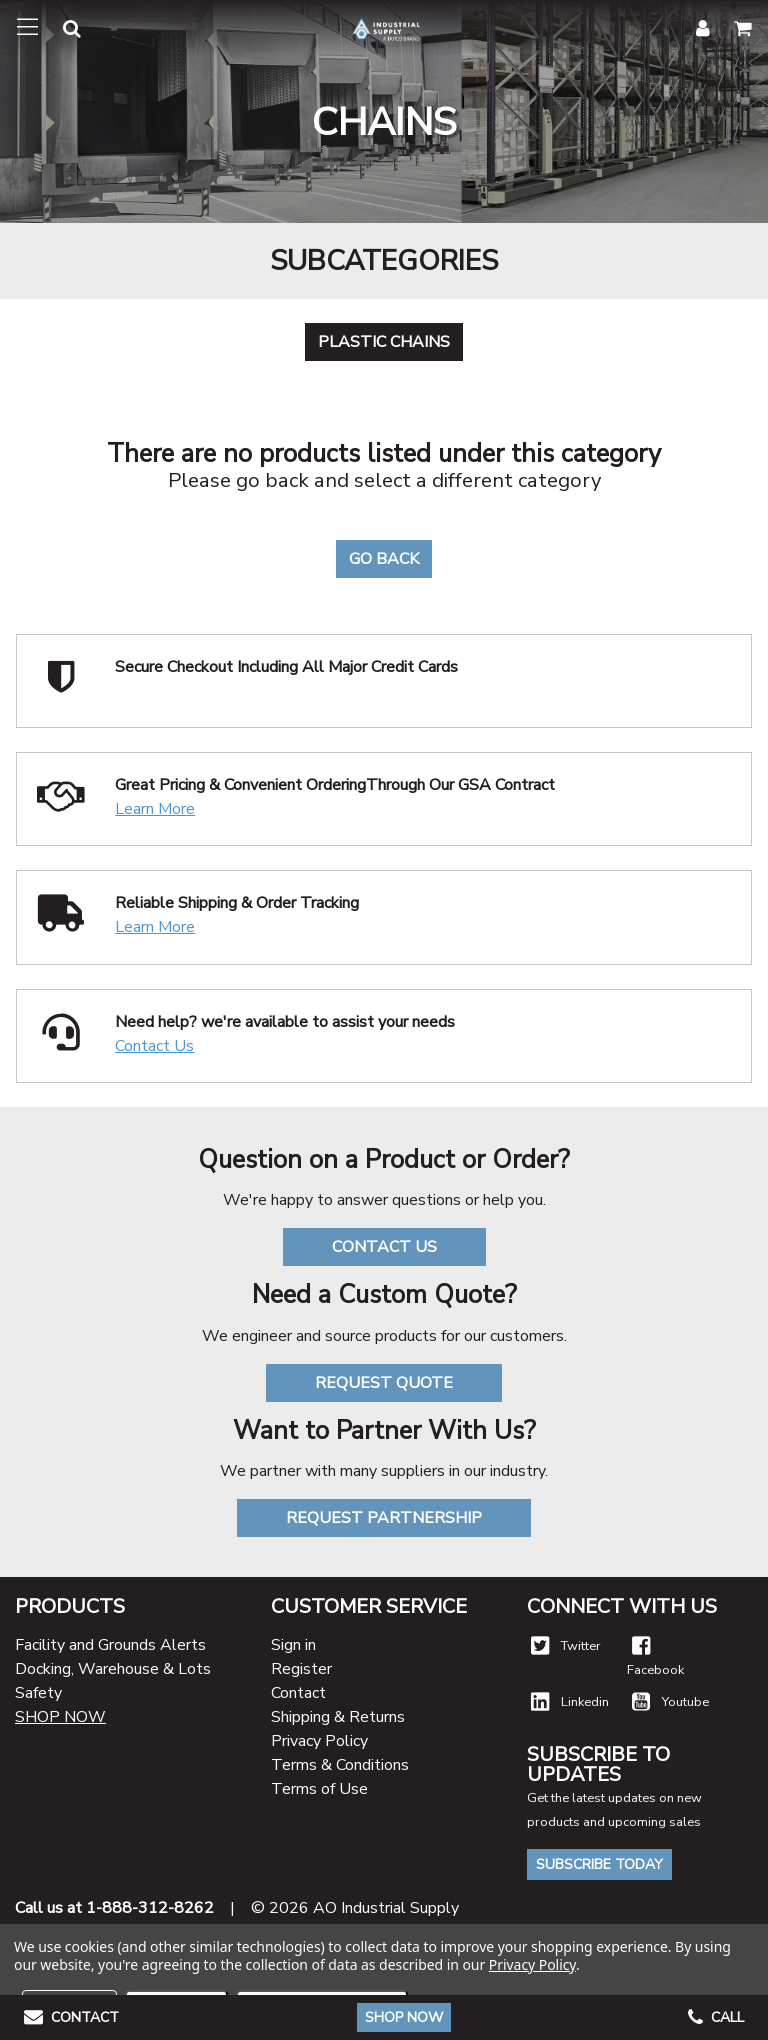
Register (301, 1669)
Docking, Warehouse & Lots (113, 1669)
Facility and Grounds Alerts (110, 1645)
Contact (298, 1693)
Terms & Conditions (340, 1765)
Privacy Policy (319, 1741)
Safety (38, 1693)
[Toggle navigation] (27, 28)
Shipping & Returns (338, 1717)
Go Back (384, 559)
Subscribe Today (599, 1864)
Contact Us (154, 1046)
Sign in (293, 1645)
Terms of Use (319, 1789)
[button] (60, 31)
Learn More (155, 809)
